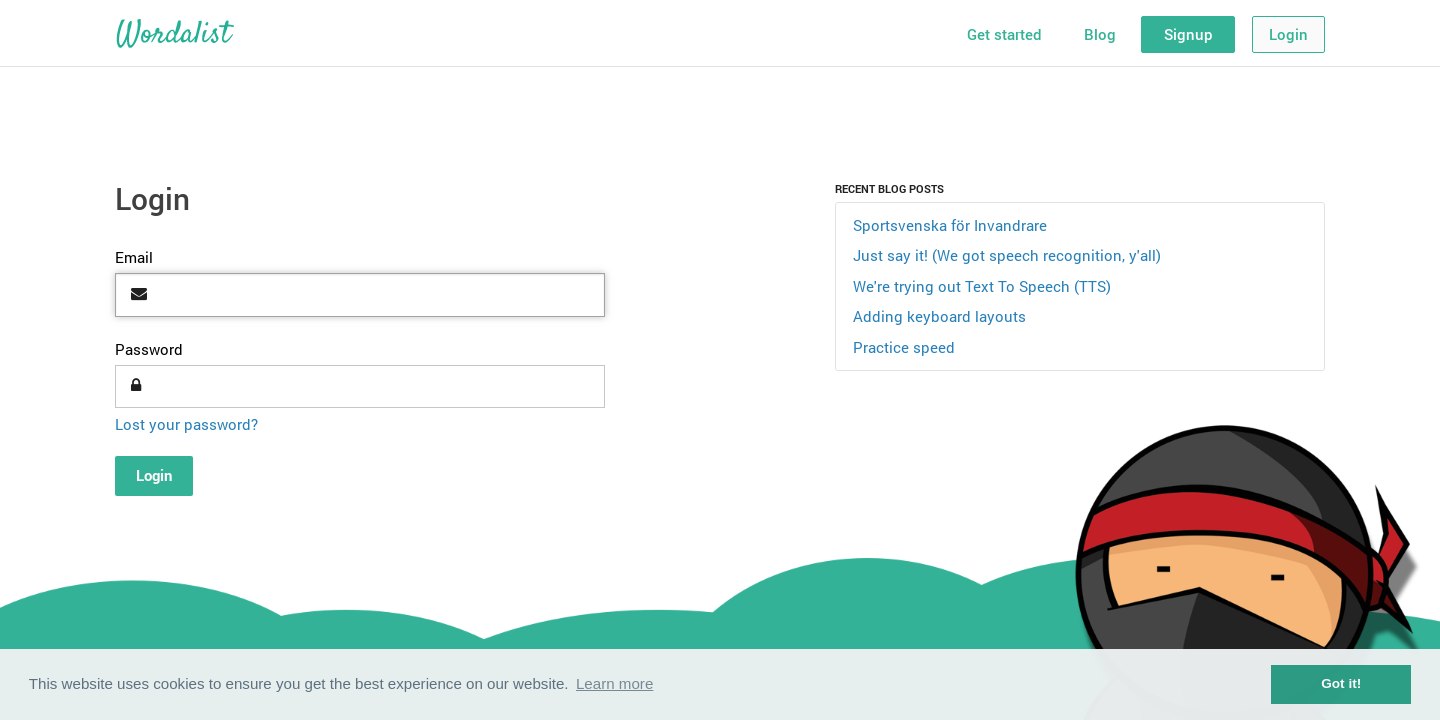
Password (149, 349)
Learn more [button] (614, 683)
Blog (1100, 34)
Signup (1188, 34)
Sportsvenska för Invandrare (950, 225)
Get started (1004, 34)
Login (1288, 34)
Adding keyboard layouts (939, 316)
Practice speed (904, 347)
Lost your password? (186, 424)
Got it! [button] (1341, 683)
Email (134, 257)
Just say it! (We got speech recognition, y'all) (1007, 255)
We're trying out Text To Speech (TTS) (982, 286)
